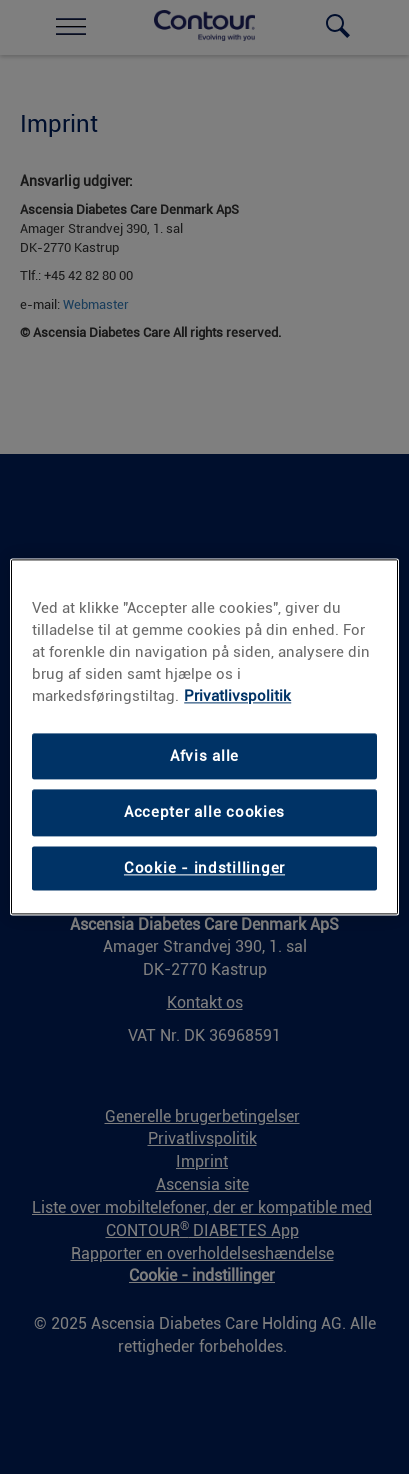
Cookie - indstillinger (204, 868)
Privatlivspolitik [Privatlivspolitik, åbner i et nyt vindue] (237, 696)
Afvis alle (204, 756)
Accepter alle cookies (204, 813)
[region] (204, 736)
